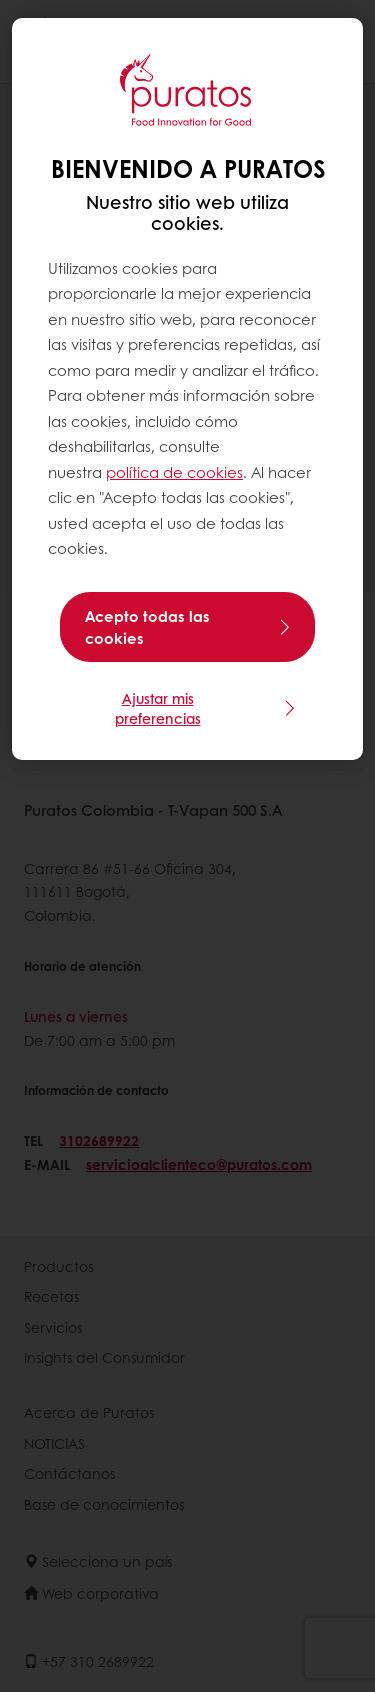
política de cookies (174, 472)
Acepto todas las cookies (147, 627)
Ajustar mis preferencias (158, 708)
